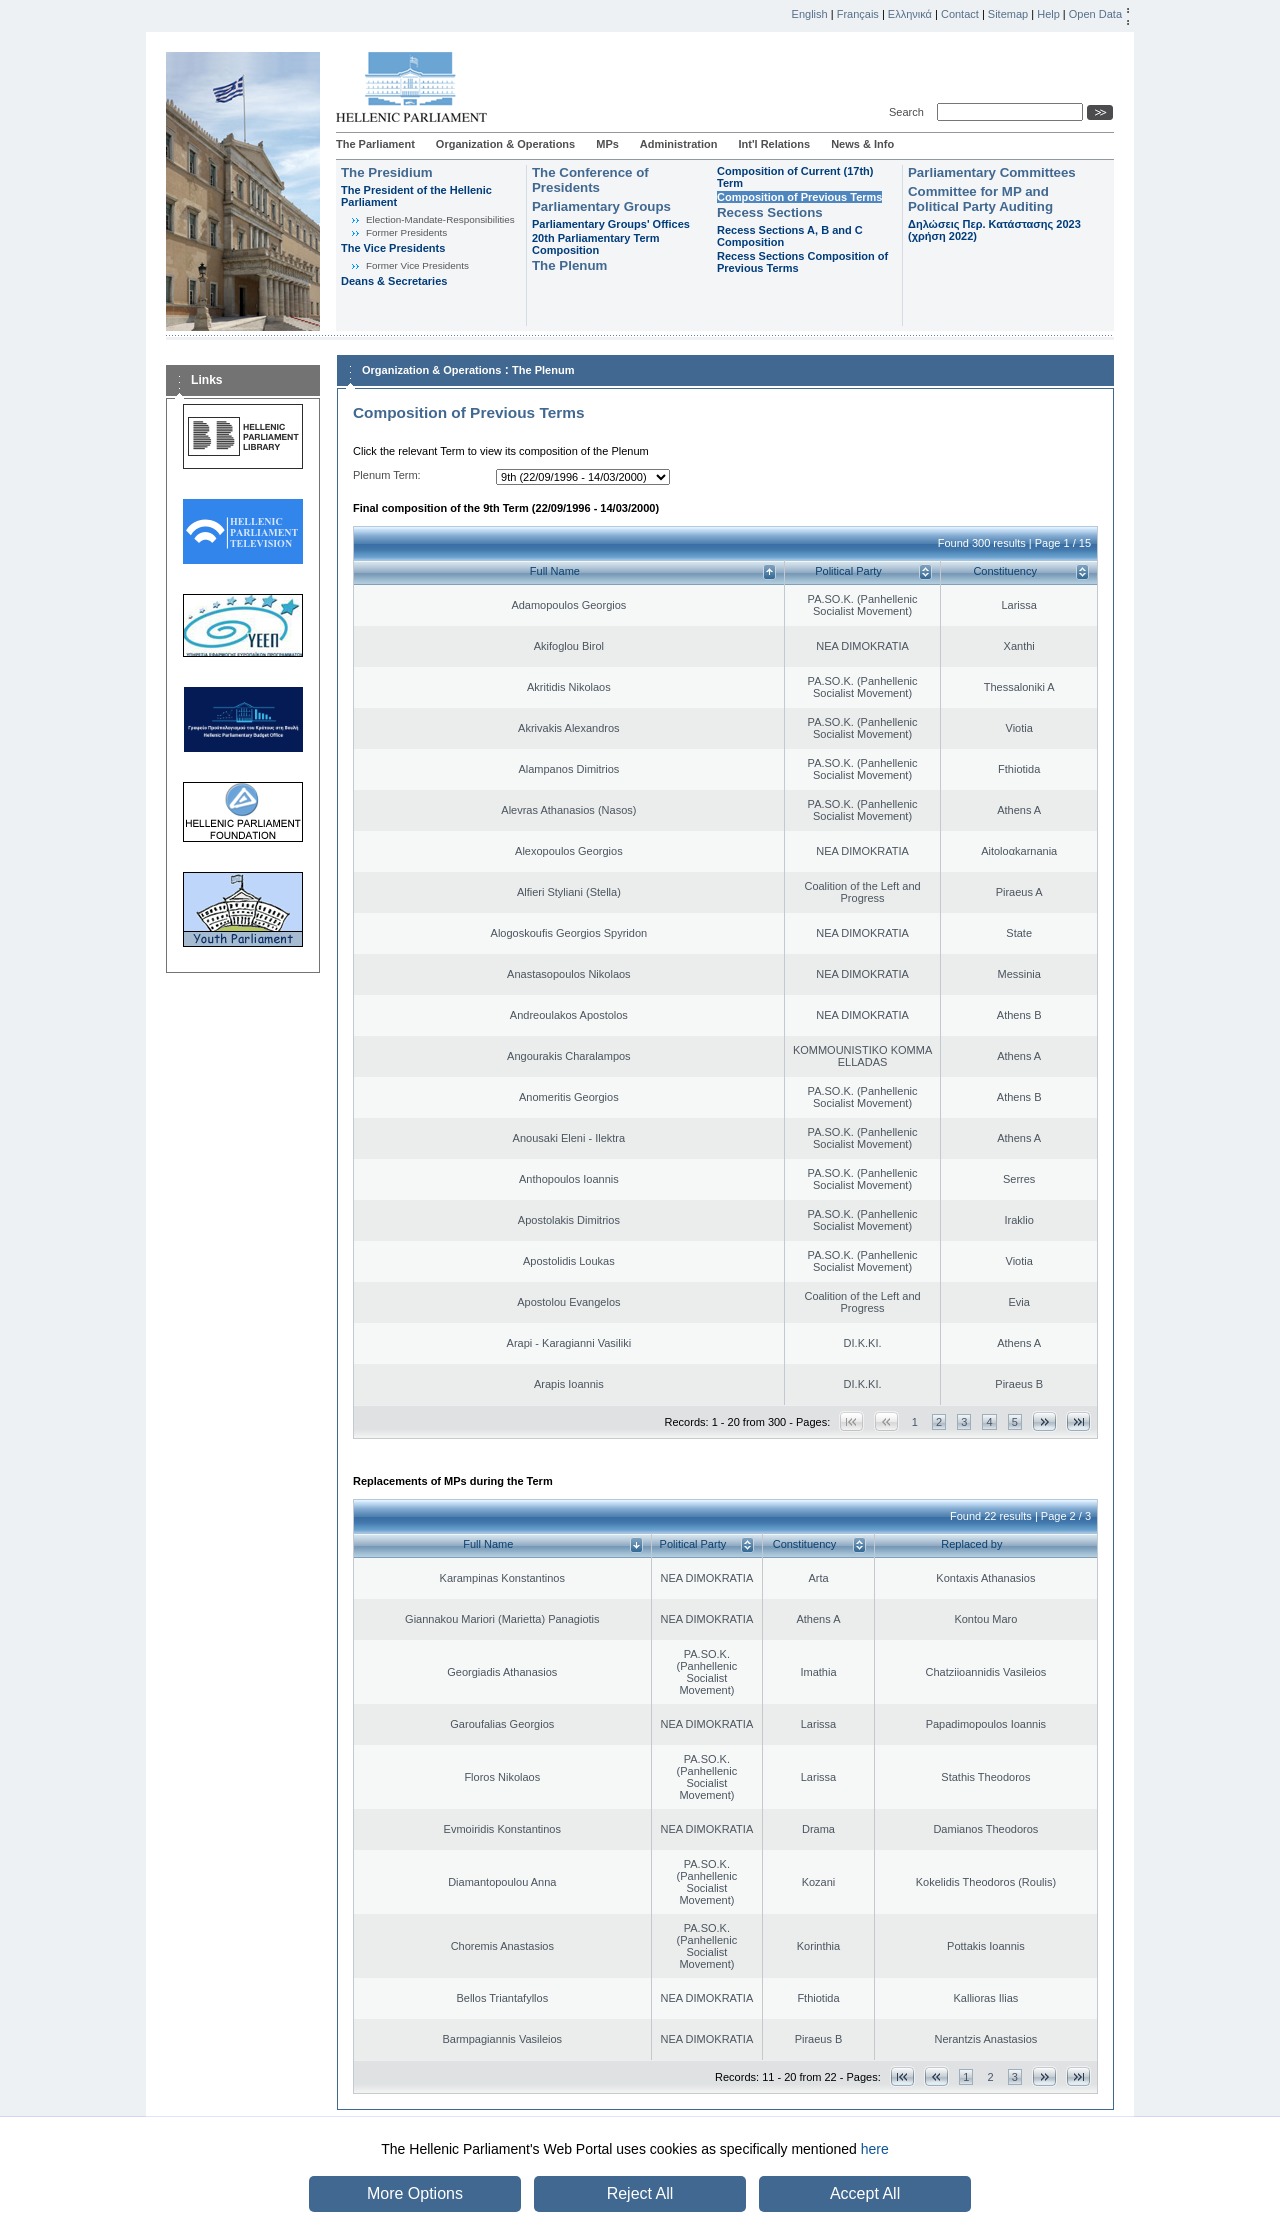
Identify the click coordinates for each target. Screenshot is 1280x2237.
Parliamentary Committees (992, 172)
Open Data (1095, 14)
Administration (679, 144)
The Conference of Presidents (590, 180)
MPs (607, 144)
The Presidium (387, 172)
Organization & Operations (505, 144)
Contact (960, 14)
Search (909, 112)
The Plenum (569, 265)
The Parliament (375, 144)
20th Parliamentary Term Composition (596, 244)
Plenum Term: (387, 475)
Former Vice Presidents (417, 265)
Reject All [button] (640, 2193)
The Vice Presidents (393, 248)
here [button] (875, 2149)
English (810, 14)
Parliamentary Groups (601, 206)
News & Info (862, 144)
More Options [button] (415, 2193)
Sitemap (1008, 14)
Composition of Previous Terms (799, 197)
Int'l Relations (774, 144)
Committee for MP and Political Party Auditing (980, 199)
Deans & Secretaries (394, 281)
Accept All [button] (865, 2193)
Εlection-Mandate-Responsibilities (440, 219)
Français (858, 14)
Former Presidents (406, 232)
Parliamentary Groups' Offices (611, 224)
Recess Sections (770, 212)
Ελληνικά (910, 14)
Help (1048, 14)
